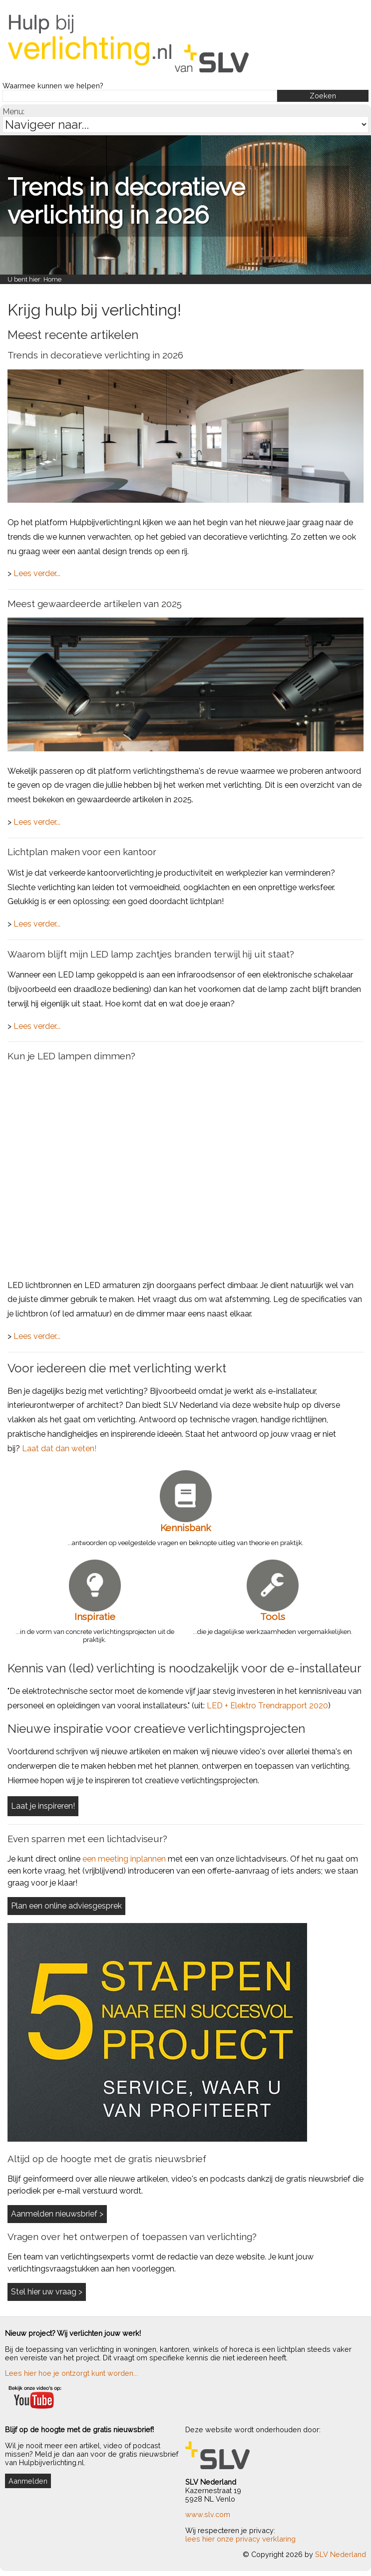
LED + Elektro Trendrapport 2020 (267, 1705)
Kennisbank (185, 1527)
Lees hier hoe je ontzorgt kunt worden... (71, 2373)
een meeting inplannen (124, 1859)
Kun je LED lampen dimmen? (71, 1055)
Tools (272, 1616)
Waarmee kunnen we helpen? (52, 85)
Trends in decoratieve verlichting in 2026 (126, 201)
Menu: (13, 111)
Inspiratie (94, 1616)
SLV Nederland (340, 2554)
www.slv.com (207, 2514)
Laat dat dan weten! (59, 1448)
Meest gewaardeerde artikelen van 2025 (94, 603)
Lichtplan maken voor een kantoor (81, 851)
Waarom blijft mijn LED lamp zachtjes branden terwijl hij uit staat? (150, 954)
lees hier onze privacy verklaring (240, 2539)
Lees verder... (36, 573)
